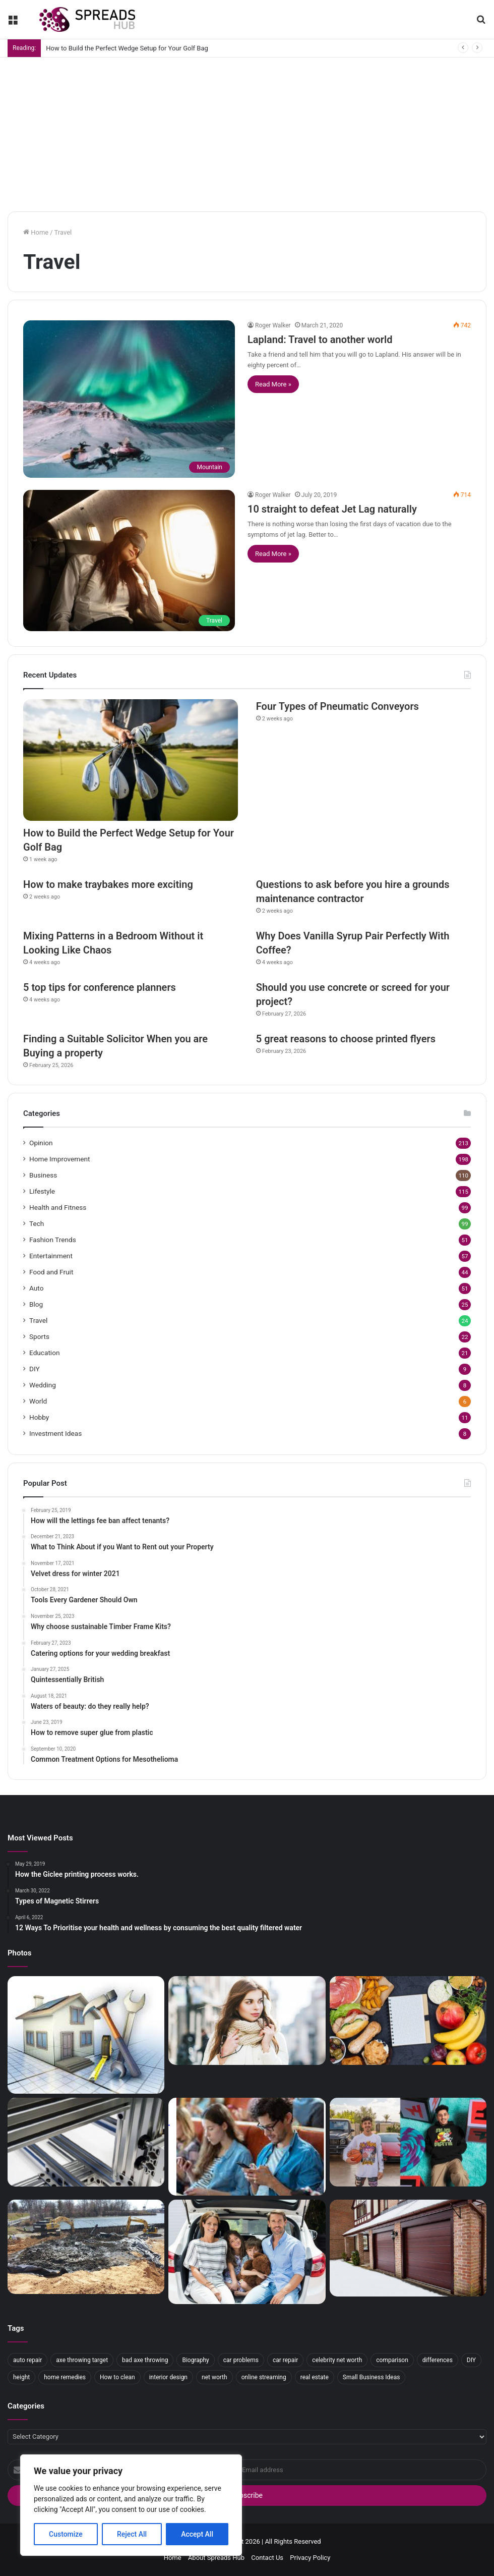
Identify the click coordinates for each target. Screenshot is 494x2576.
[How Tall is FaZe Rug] (408, 2142)
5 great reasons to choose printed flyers (346, 1039)
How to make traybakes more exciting (108, 884)
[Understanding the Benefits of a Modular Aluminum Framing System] (86, 2142)
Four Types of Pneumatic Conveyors (337, 706)
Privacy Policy (310, 2557)
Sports (39, 1336)
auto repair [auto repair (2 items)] (27, 2360)
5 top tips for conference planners (99, 987)
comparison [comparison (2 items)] (392, 2360)
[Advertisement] (247, 133)
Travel (38, 1320)
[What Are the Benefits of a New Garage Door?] (408, 2248)
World (38, 1401)
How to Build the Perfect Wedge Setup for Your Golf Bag (127, 48)
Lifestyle (42, 1191)
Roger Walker (273, 325)
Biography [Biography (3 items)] (195, 2360)
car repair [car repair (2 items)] (285, 2360)
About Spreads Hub (216, 2557)
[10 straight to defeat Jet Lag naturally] (129, 560)
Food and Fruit (51, 1272)
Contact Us (267, 2557)
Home (35, 232)
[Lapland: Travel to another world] (129, 399)
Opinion (41, 1143)
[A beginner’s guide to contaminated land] (86, 2247)
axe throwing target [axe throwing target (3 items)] (82, 2360)
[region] (131, 2505)
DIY (34, 1369)
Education (44, 1353)
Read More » (273, 384)
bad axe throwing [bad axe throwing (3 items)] (145, 2360)
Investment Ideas (55, 1433)
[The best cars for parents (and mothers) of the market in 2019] (246, 2252)
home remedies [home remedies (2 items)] (65, 2377)
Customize (66, 2534)
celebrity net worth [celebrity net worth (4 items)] (337, 2360)
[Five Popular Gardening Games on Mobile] (246, 2146)
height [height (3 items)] (21, 2377)
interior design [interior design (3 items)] (168, 2377)
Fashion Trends (52, 1240)
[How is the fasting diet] (408, 2020)
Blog (36, 1304)
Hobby (39, 1417)
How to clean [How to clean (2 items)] (117, 2377)
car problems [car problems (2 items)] (241, 2360)
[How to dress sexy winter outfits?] (246, 2020)
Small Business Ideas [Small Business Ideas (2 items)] (371, 2377)
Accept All (197, 2534)
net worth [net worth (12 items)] (214, 2377)
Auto (36, 1288)
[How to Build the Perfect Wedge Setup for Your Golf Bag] (130, 759)
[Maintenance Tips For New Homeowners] (86, 2035)
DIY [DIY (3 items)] (471, 2360)
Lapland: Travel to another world (320, 339)
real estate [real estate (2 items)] (314, 2377)
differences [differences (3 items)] (437, 2360)
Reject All (132, 2534)
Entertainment (51, 1256)
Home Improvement (59, 1159)
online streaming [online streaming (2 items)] (263, 2377)
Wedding (42, 1385)
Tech (36, 1223)
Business (43, 1175)
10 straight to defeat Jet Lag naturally (332, 509)
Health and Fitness (57, 1207)
